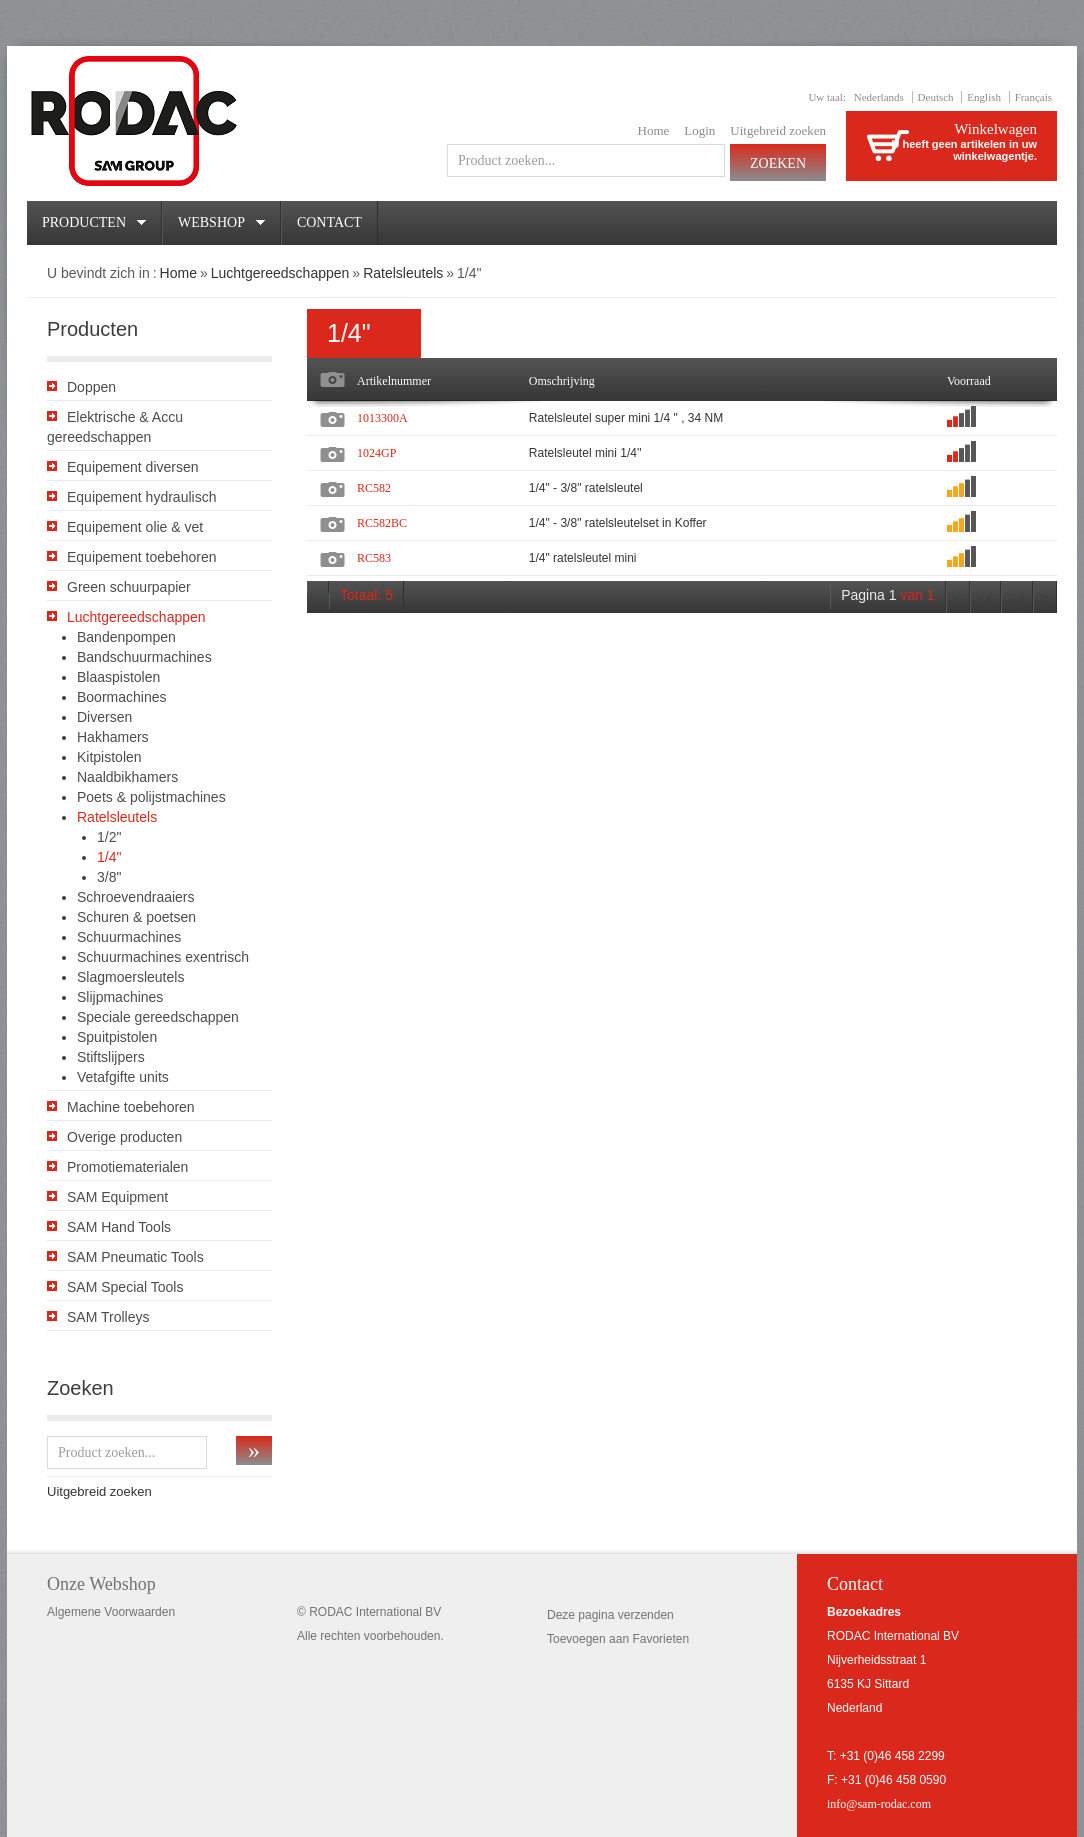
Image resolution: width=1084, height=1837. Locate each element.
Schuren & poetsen (136, 917)
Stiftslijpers (111, 1057)
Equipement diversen (133, 467)
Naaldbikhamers (127, 777)
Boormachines (122, 697)
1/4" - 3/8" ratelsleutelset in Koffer (618, 523)
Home (654, 130)
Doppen (91, 387)
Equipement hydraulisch (141, 497)
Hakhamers (113, 737)
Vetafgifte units (123, 1077)
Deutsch (936, 97)
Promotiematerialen (127, 1167)
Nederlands (879, 97)
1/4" (109, 857)
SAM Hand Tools (119, 1227)
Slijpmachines (120, 997)
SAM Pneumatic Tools (135, 1257)
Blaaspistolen (118, 677)
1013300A (382, 418)
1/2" (109, 837)
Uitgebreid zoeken (778, 130)
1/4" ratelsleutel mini (583, 558)
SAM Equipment (117, 1197)
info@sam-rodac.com (879, 1804)
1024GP (376, 453)
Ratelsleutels (403, 273)
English (984, 97)
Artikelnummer (394, 381)
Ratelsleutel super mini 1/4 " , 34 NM (626, 418)
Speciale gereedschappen (158, 1017)
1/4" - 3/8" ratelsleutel (586, 488)
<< (986, 598)
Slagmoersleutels (130, 977)
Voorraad (969, 381)
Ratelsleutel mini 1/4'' (585, 453)
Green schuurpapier (129, 587)
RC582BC (382, 523)
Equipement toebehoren (141, 557)
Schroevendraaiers (136, 897)
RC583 (374, 558)
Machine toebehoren (131, 1107)
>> (1017, 598)
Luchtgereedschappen (280, 273)
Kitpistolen (109, 757)
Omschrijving (562, 381)
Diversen (104, 717)
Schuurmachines (129, 937)
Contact (329, 222)
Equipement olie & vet (135, 527)
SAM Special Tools (125, 1287)
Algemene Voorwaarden (111, 1612)
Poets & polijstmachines (151, 797)
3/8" (109, 877)
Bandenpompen (126, 637)
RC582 (374, 488)
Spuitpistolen (117, 1037)
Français (1033, 97)
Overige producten (124, 1137)
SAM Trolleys (108, 1317)
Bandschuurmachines (144, 657)
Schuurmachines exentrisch (163, 957)
